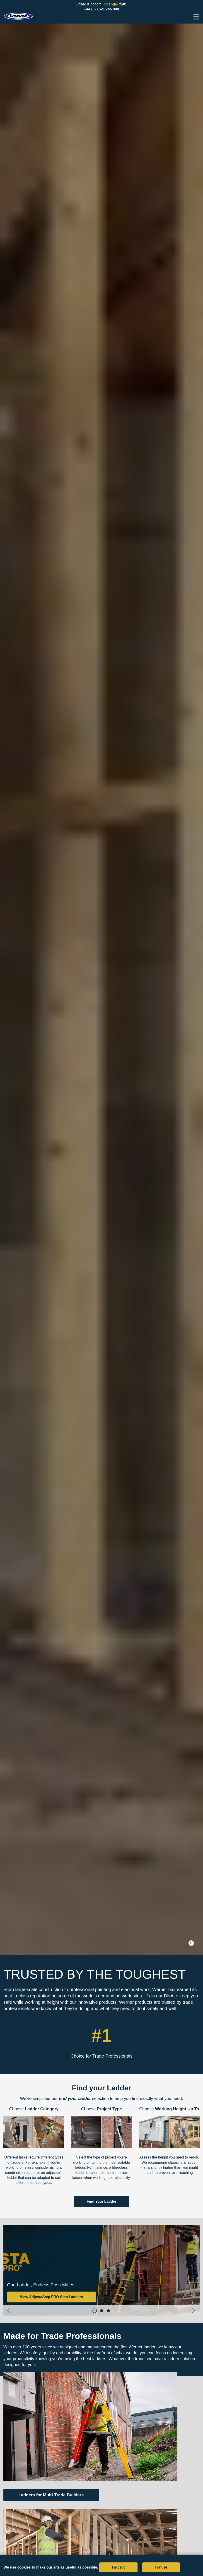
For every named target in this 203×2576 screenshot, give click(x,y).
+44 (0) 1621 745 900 (101, 9)
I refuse (161, 2567)
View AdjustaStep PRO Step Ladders (51, 2297)
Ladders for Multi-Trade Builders (51, 2495)
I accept (118, 2567)
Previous (10, 2310)
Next (193, 2310)
